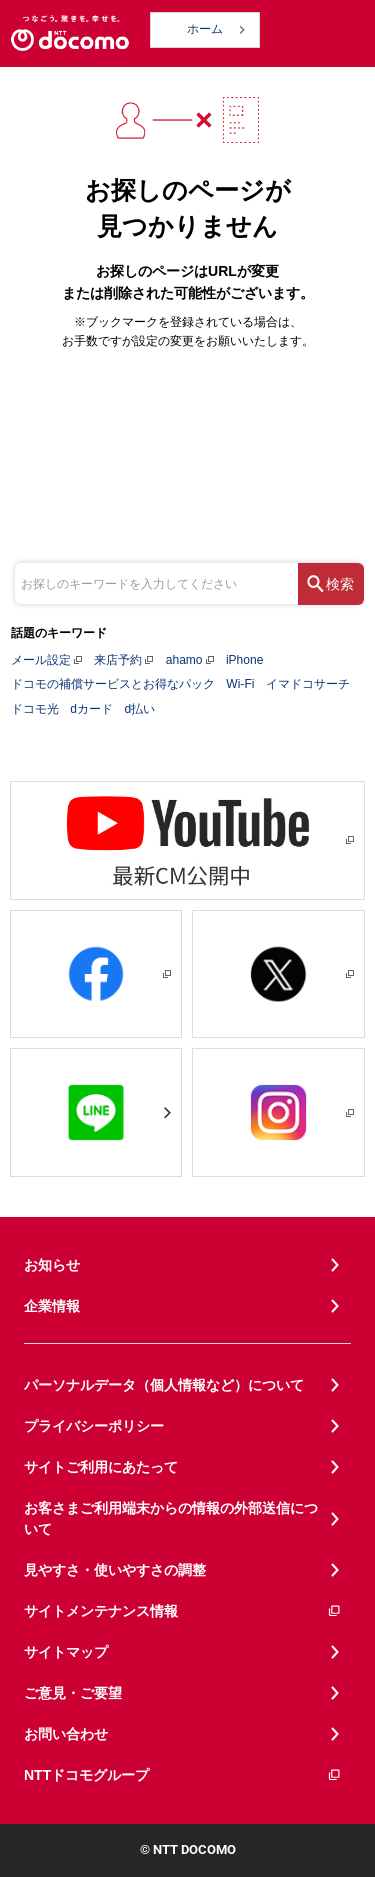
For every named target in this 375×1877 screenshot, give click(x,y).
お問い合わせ (66, 1734)
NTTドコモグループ (183, 1775)
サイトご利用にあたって (101, 1467)
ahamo (184, 660)
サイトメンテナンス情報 (183, 1611)
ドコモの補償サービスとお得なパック (113, 684)
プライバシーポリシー (94, 1426)
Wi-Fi (240, 684)
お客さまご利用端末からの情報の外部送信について (171, 1518)
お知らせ (52, 1265)
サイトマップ (66, 1652)
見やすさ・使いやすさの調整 (115, 1570)
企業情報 (52, 1306)
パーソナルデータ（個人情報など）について (164, 1385)
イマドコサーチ (308, 684)
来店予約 (118, 660)
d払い (139, 709)
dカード (91, 709)
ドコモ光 (35, 709)
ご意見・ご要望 (73, 1693)
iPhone (244, 660)
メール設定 (41, 660)
